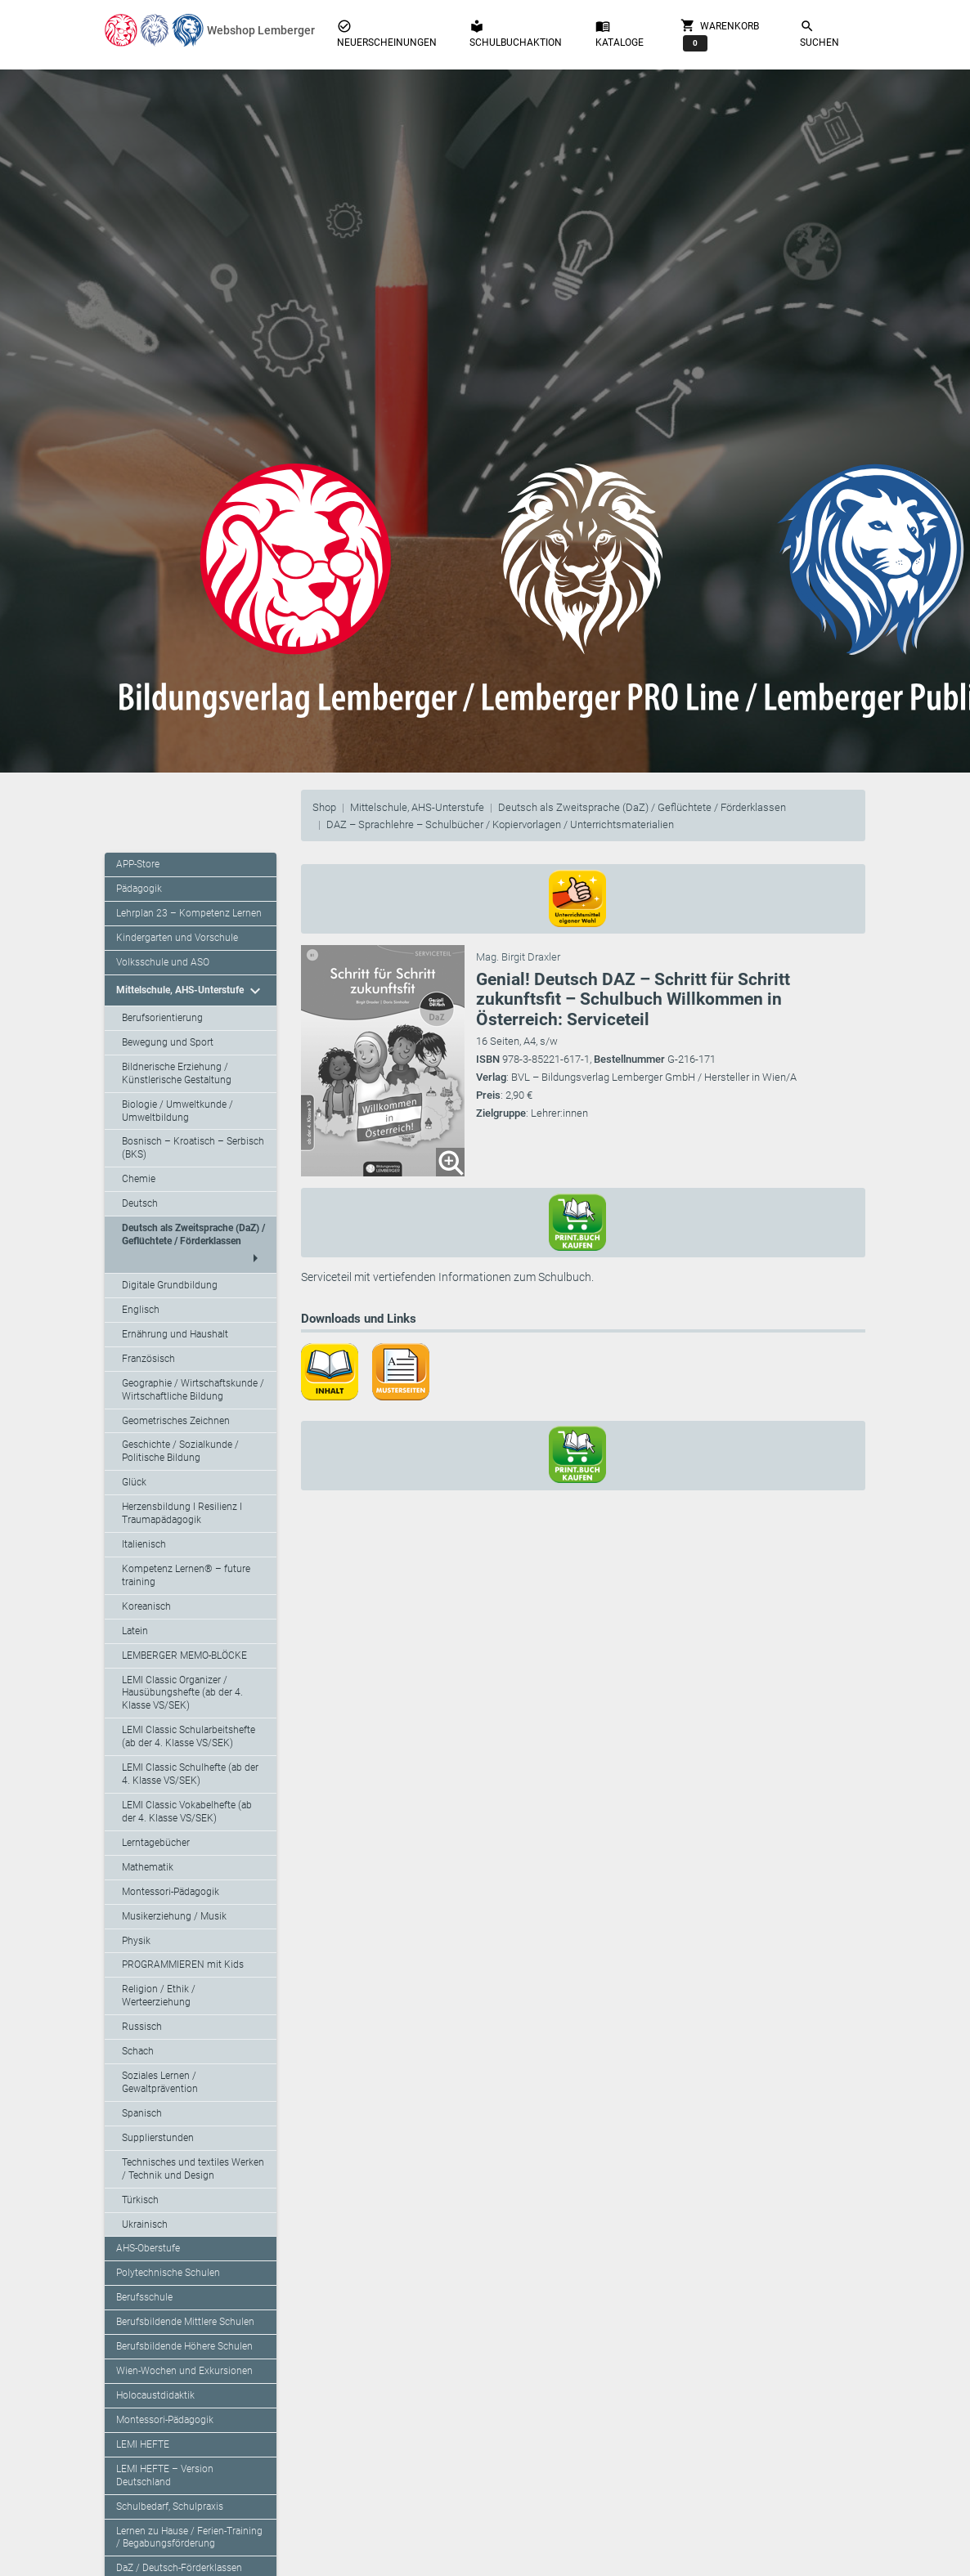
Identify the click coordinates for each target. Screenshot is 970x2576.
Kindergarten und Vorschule (177, 937)
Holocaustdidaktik (155, 2395)
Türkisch (140, 2200)
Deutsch (140, 1203)
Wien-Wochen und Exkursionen (184, 2371)
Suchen (819, 33)
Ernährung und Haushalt (175, 1334)
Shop (324, 807)
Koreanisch (146, 1606)
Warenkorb (719, 34)
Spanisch (142, 2113)
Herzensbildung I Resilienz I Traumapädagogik (182, 1513)
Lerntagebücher (156, 1842)
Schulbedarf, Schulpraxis (169, 2506)
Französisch (148, 1358)
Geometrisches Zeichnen (176, 1421)
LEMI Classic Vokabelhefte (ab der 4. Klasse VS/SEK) (187, 1811)
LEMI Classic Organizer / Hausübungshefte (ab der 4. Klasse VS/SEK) (182, 1693)
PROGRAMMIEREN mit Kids (183, 1964)
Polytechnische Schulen (168, 2272)
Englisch (140, 1309)
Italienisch (144, 1544)
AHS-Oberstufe (148, 2248)
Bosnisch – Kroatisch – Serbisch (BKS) (193, 1148)
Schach (138, 2051)
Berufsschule (144, 2297)
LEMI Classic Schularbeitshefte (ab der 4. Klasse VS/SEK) (188, 1736)
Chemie (138, 1179)
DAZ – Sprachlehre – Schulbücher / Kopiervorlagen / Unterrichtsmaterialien (500, 824)
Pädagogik (139, 888)
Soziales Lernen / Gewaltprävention (160, 2082)
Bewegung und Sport (167, 1042)
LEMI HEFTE (142, 2444)
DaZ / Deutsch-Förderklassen (179, 2568)
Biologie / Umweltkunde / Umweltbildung (177, 1111)
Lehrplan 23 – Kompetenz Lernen (189, 913)
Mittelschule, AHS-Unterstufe (417, 807)
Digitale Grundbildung (170, 1285)
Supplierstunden (158, 2138)
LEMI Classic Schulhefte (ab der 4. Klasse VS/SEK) (190, 1774)
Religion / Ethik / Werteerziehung (158, 1995)
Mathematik (147, 1867)
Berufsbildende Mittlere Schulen (185, 2321)
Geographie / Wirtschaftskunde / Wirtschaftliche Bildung (193, 1390)
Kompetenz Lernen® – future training (186, 1575)
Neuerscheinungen (387, 33)
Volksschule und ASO (162, 962)
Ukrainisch (145, 2224)
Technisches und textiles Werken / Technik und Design (193, 2169)
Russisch (142, 2026)
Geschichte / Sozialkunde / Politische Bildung (180, 1451)
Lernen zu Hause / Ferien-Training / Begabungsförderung (189, 2537)
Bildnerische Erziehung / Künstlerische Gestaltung (176, 1073)
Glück (134, 1482)
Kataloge (619, 33)
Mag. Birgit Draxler (518, 957)
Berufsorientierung (162, 1018)
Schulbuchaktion (515, 33)
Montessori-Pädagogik (170, 1891)
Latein (135, 1631)
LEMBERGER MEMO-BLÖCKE (184, 1655)
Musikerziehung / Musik (174, 1916)
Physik (136, 1941)
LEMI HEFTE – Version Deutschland (164, 2475)
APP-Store (137, 864)
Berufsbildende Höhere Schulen (184, 2346)
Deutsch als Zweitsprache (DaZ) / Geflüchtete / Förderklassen (642, 807)
